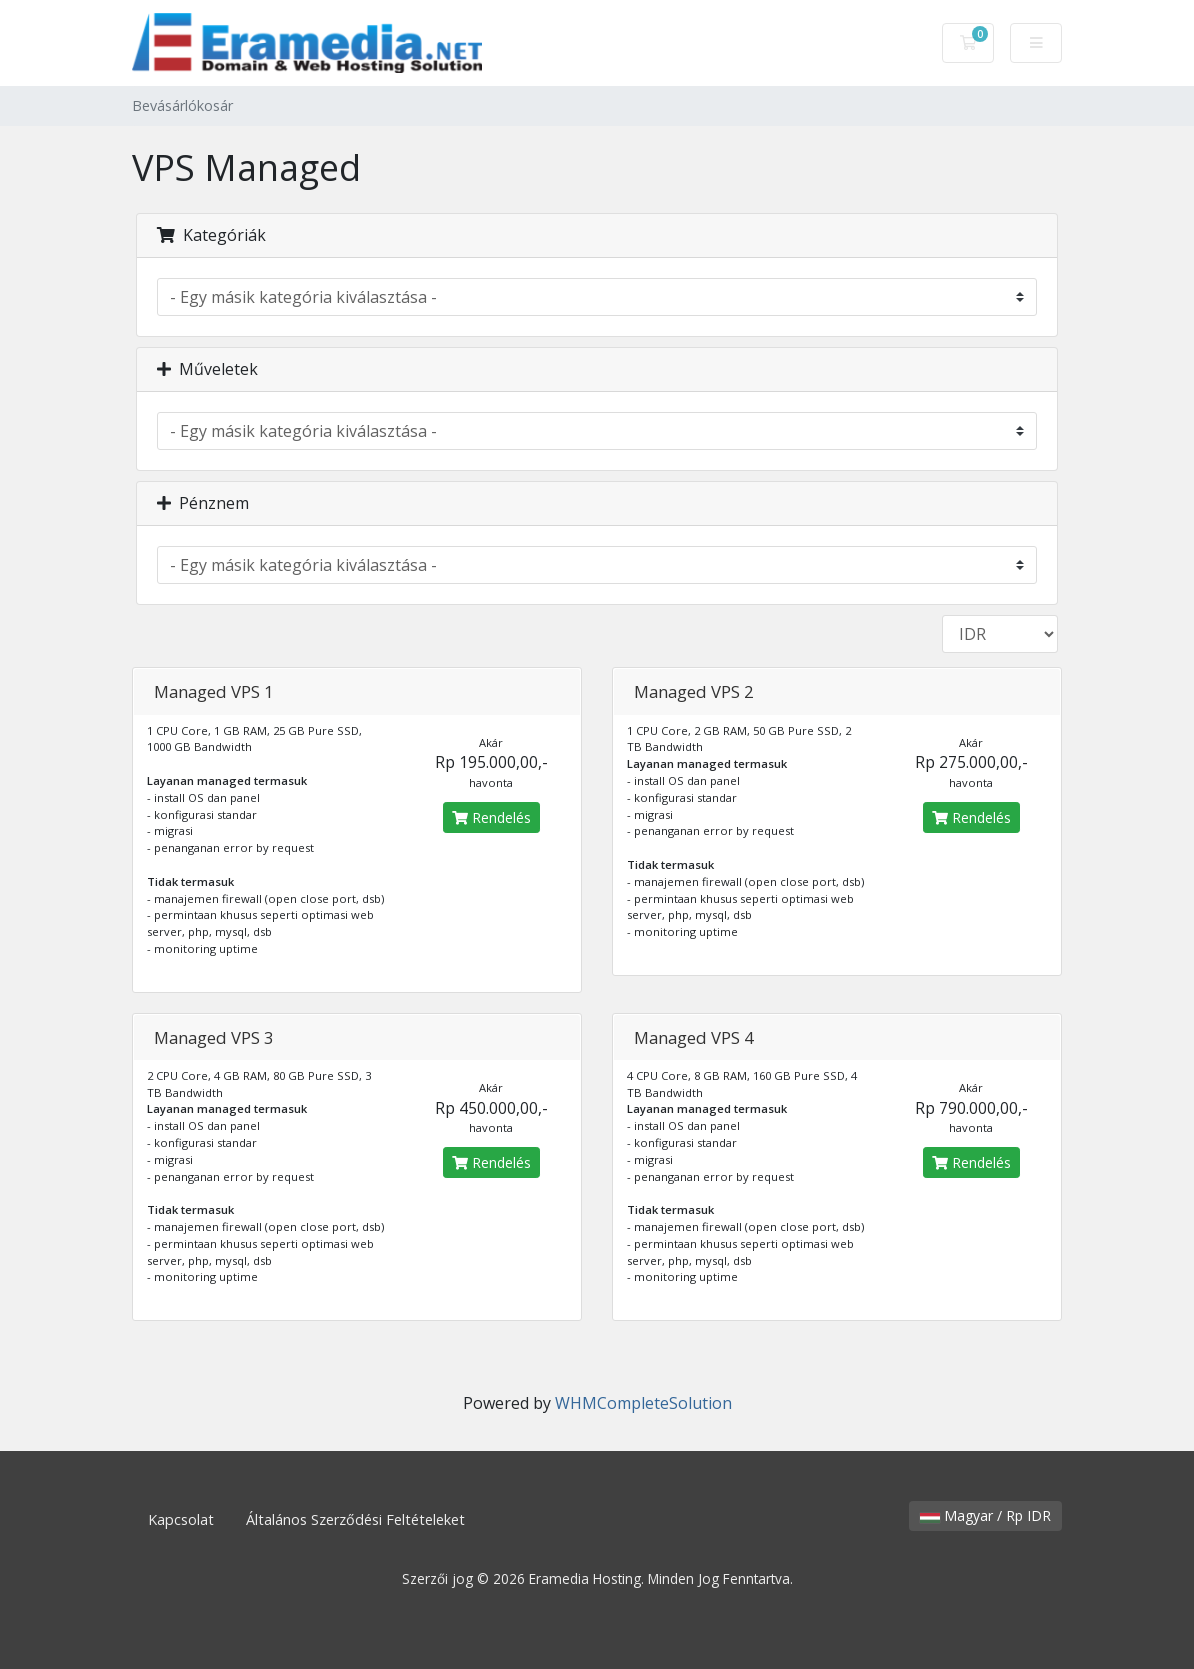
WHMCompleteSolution (643, 1403)
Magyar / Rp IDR (985, 1515)
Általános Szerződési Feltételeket (355, 1519)
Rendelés (491, 817)
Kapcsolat (181, 1519)
